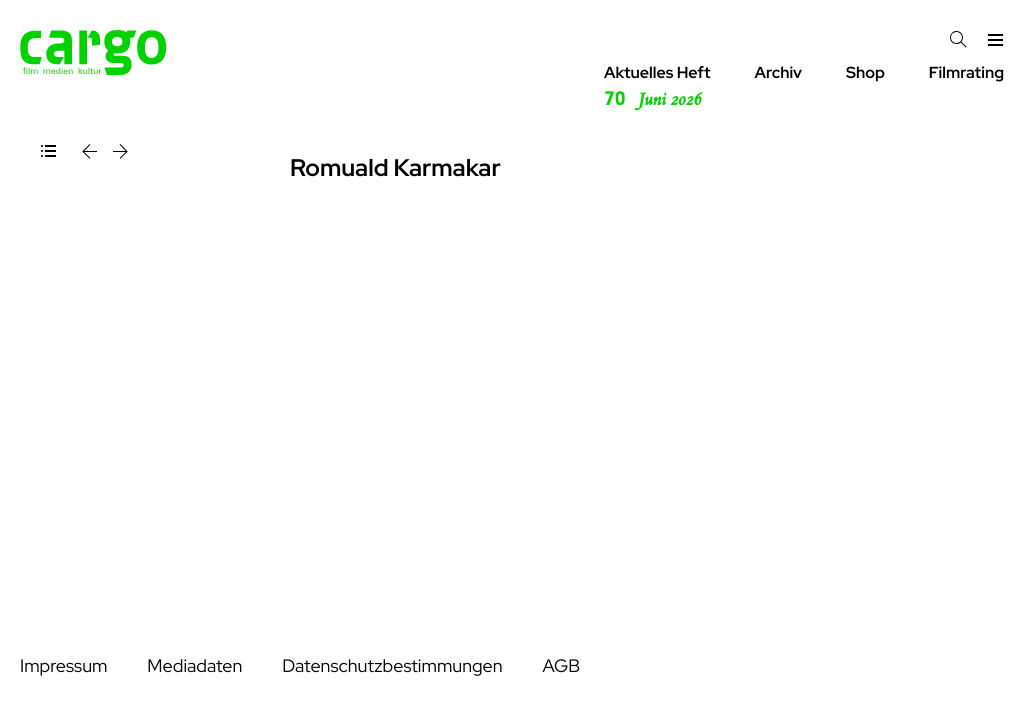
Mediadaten (194, 666)
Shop (865, 72)
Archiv (778, 72)
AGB (561, 666)
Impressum (63, 666)
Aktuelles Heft (657, 87)
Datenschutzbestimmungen (392, 666)
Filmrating (966, 72)
